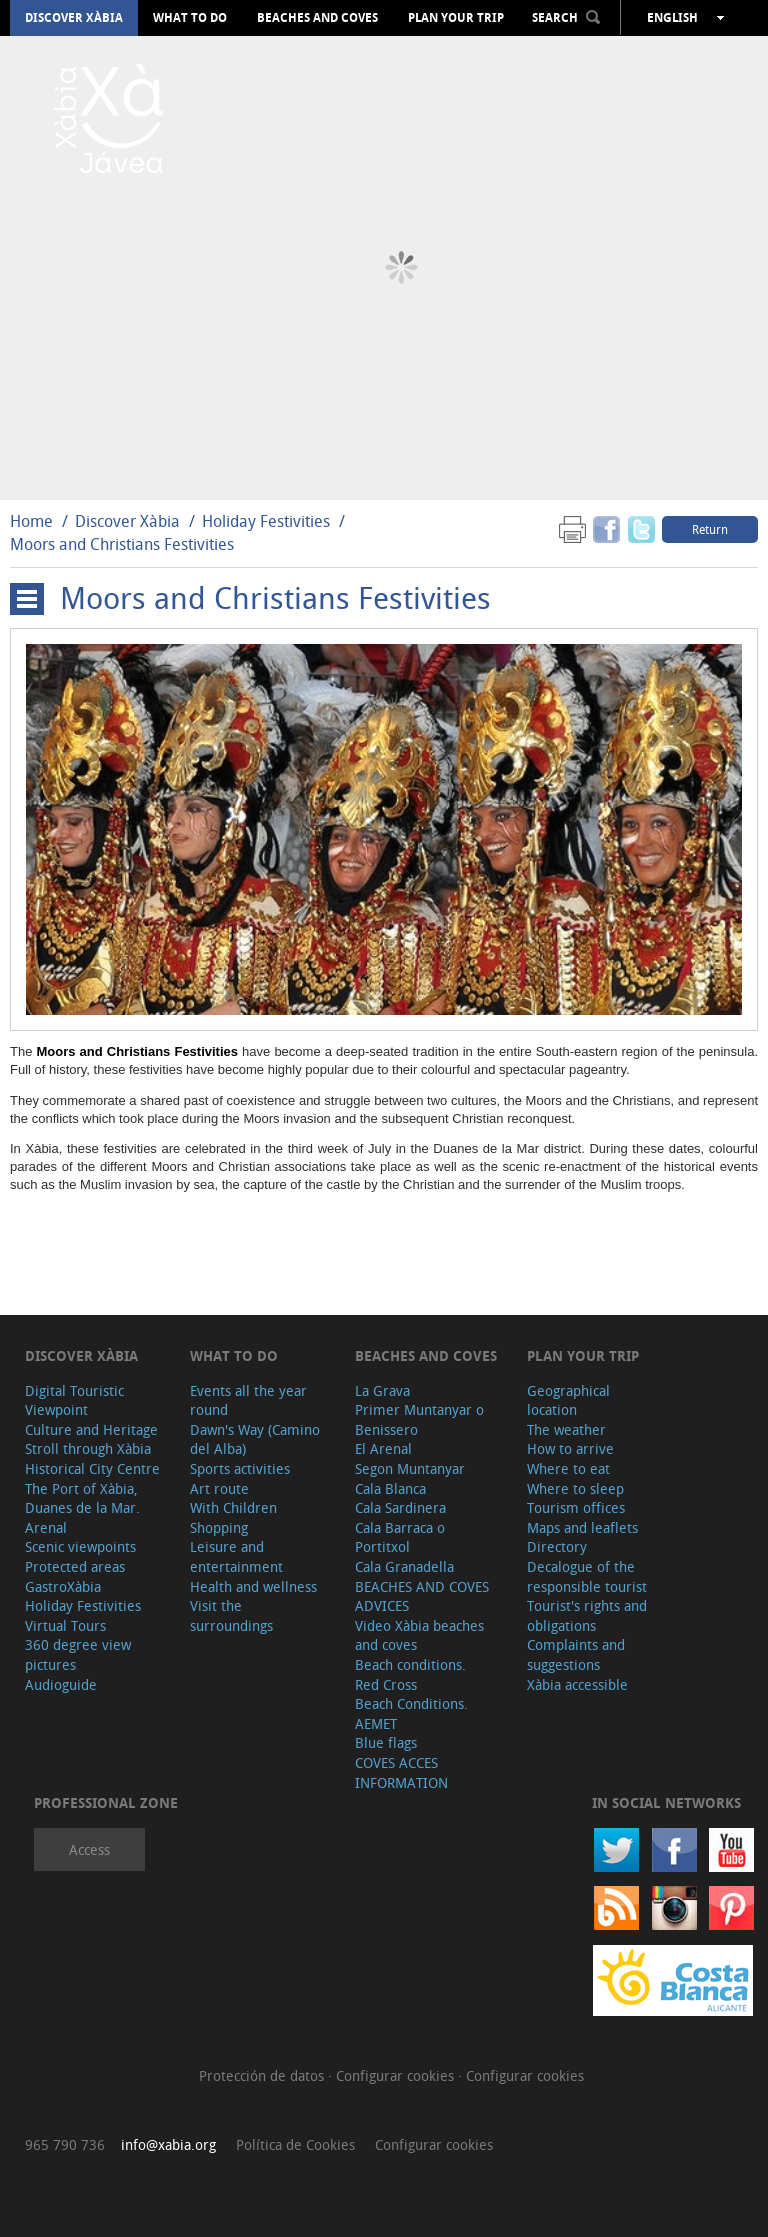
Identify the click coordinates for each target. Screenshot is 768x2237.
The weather (566, 1429)
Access (89, 1849)
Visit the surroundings (231, 1615)
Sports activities (240, 1468)
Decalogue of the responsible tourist (587, 1576)
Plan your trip (456, 18)
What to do (190, 18)
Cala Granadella (404, 1566)
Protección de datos (263, 2075)
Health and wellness (253, 1586)
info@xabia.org (168, 2144)
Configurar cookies (397, 2075)
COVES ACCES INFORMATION (401, 1772)
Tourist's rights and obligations (587, 1615)
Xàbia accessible (577, 1684)
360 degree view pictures (78, 1654)
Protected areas (75, 1566)
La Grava (382, 1390)
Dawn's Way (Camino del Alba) (255, 1439)
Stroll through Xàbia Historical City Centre (92, 1458)
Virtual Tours (65, 1625)
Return (710, 529)
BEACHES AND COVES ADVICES (422, 1596)
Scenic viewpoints (80, 1546)
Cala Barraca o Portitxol (400, 1537)
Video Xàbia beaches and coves (419, 1635)
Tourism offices (576, 1507)
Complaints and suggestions (576, 1654)
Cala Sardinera (400, 1507)
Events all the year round (248, 1400)
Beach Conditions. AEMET (411, 1713)
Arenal (46, 1527)
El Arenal (383, 1448)
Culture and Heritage (91, 1429)
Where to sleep (575, 1488)
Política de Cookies (295, 2144)
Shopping (219, 1527)
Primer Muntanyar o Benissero (419, 1419)
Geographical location (568, 1400)
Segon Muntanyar (410, 1468)
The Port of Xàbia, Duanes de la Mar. (82, 1498)
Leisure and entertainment (236, 1556)
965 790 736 (65, 2144)
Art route (219, 1488)
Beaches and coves (317, 18)
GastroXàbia (63, 1586)
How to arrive (570, 1448)
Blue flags (386, 1742)
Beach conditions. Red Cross (410, 1674)
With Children (233, 1507)
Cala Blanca (390, 1488)
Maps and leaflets (582, 1527)
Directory (557, 1546)
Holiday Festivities (268, 521)
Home (31, 521)
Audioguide (61, 1684)
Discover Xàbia (74, 18)
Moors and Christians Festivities (122, 544)
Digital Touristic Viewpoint (74, 1400)
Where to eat (568, 1468)
